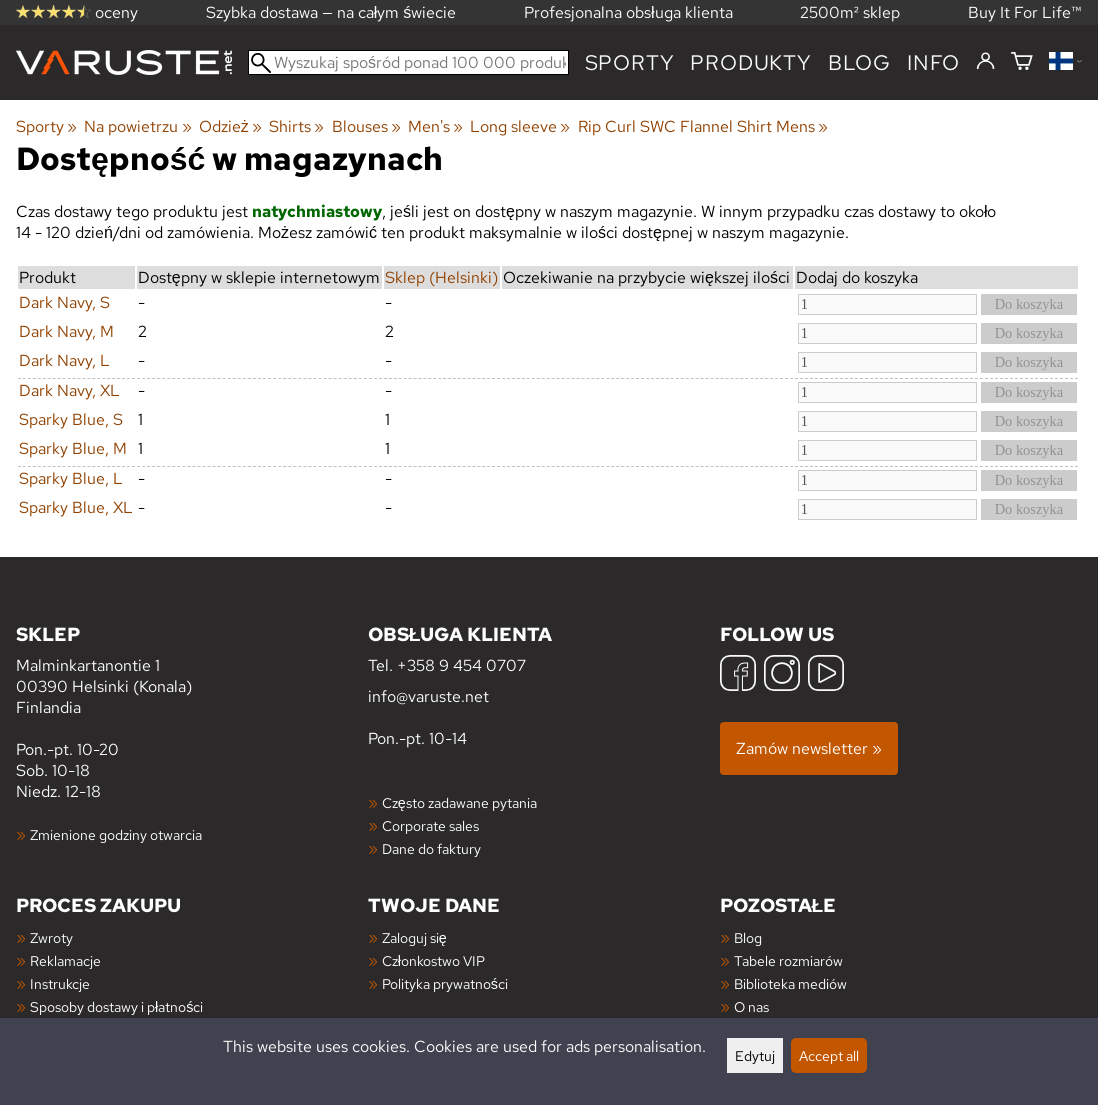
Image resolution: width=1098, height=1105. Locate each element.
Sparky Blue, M (73, 448)
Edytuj (755, 1055)
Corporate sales (430, 825)
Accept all (829, 1055)
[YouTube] (826, 675)
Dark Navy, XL (69, 390)
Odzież (230, 126)
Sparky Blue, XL (76, 507)
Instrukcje (60, 983)
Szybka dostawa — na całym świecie (331, 12)
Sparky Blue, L (71, 478)
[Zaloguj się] (985, 62)
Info (933, 62)
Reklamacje (65, 960)
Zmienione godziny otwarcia (116, 834)
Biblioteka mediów (790, 983)
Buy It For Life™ (1025, 12)
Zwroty (51, 937)
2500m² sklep (850, 12)
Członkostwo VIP (433, 960)
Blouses (366, 126)
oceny (77, 12)
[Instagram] (782, 675)
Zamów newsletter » (809, 748)
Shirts (296, 126)
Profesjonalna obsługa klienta (628, 12)
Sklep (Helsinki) (441, 277)
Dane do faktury (431, 848)
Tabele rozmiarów (788, 960)
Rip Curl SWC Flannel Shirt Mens (703, 126)
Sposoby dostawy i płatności (116, 1006)
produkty (750, 62)
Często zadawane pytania (459, 802)
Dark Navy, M (66, 331)
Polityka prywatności (445, 983)
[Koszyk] (1022, 62)
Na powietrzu (137, 126)
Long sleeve (520, 126)
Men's (435, 126)
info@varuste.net (428, 696)
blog (859, 62)
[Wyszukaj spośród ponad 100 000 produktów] (408, 62)
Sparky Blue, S (71, 419)
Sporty (630, 62)
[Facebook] (738, 675)
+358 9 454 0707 (461, 665)
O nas (751, 1006)
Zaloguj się (414, 937)
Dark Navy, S (64, 302)
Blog (748, 937)
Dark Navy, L (64, 360)
